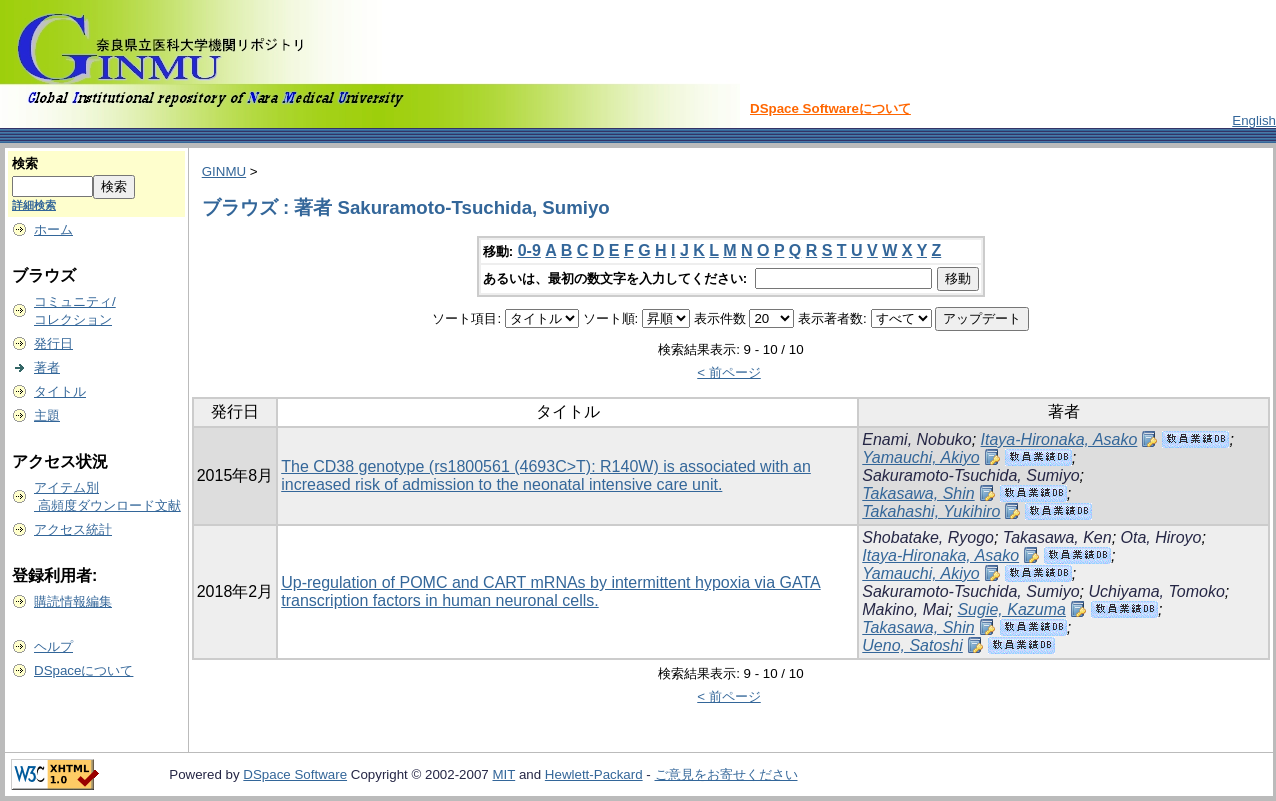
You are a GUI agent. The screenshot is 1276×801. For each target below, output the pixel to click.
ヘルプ (53, 646)
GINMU (224, 171)
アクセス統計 (73, 529)
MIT (503, 774)
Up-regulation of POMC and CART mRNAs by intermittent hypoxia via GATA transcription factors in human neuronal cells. (550, 591)
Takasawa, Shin (918, 493)
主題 (47, 415)
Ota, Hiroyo (1161, 537)
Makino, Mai (905, 609)
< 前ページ (729, 372)
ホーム (53, 229)
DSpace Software (295, 774)
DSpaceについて (83, 670)
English (1254, 120)
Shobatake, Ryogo (928, 537)
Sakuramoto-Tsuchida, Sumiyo (970, 475)
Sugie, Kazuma (1011, 609)
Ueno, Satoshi (912, 645)
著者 (47, 367)
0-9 (529, 250)
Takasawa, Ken (1057, 537)
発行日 (53, 343)
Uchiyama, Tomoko (1156, 591)
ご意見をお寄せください (726, 774)
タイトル (60, 391)
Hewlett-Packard (594, 774)
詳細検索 (34, 205)
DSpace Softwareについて (830, 108)
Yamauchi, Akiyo (920, 457)
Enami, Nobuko (916, 439)
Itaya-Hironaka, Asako (1059, 439)
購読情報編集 (73, 601)
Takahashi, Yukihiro (931, 511)
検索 (25, 163)
